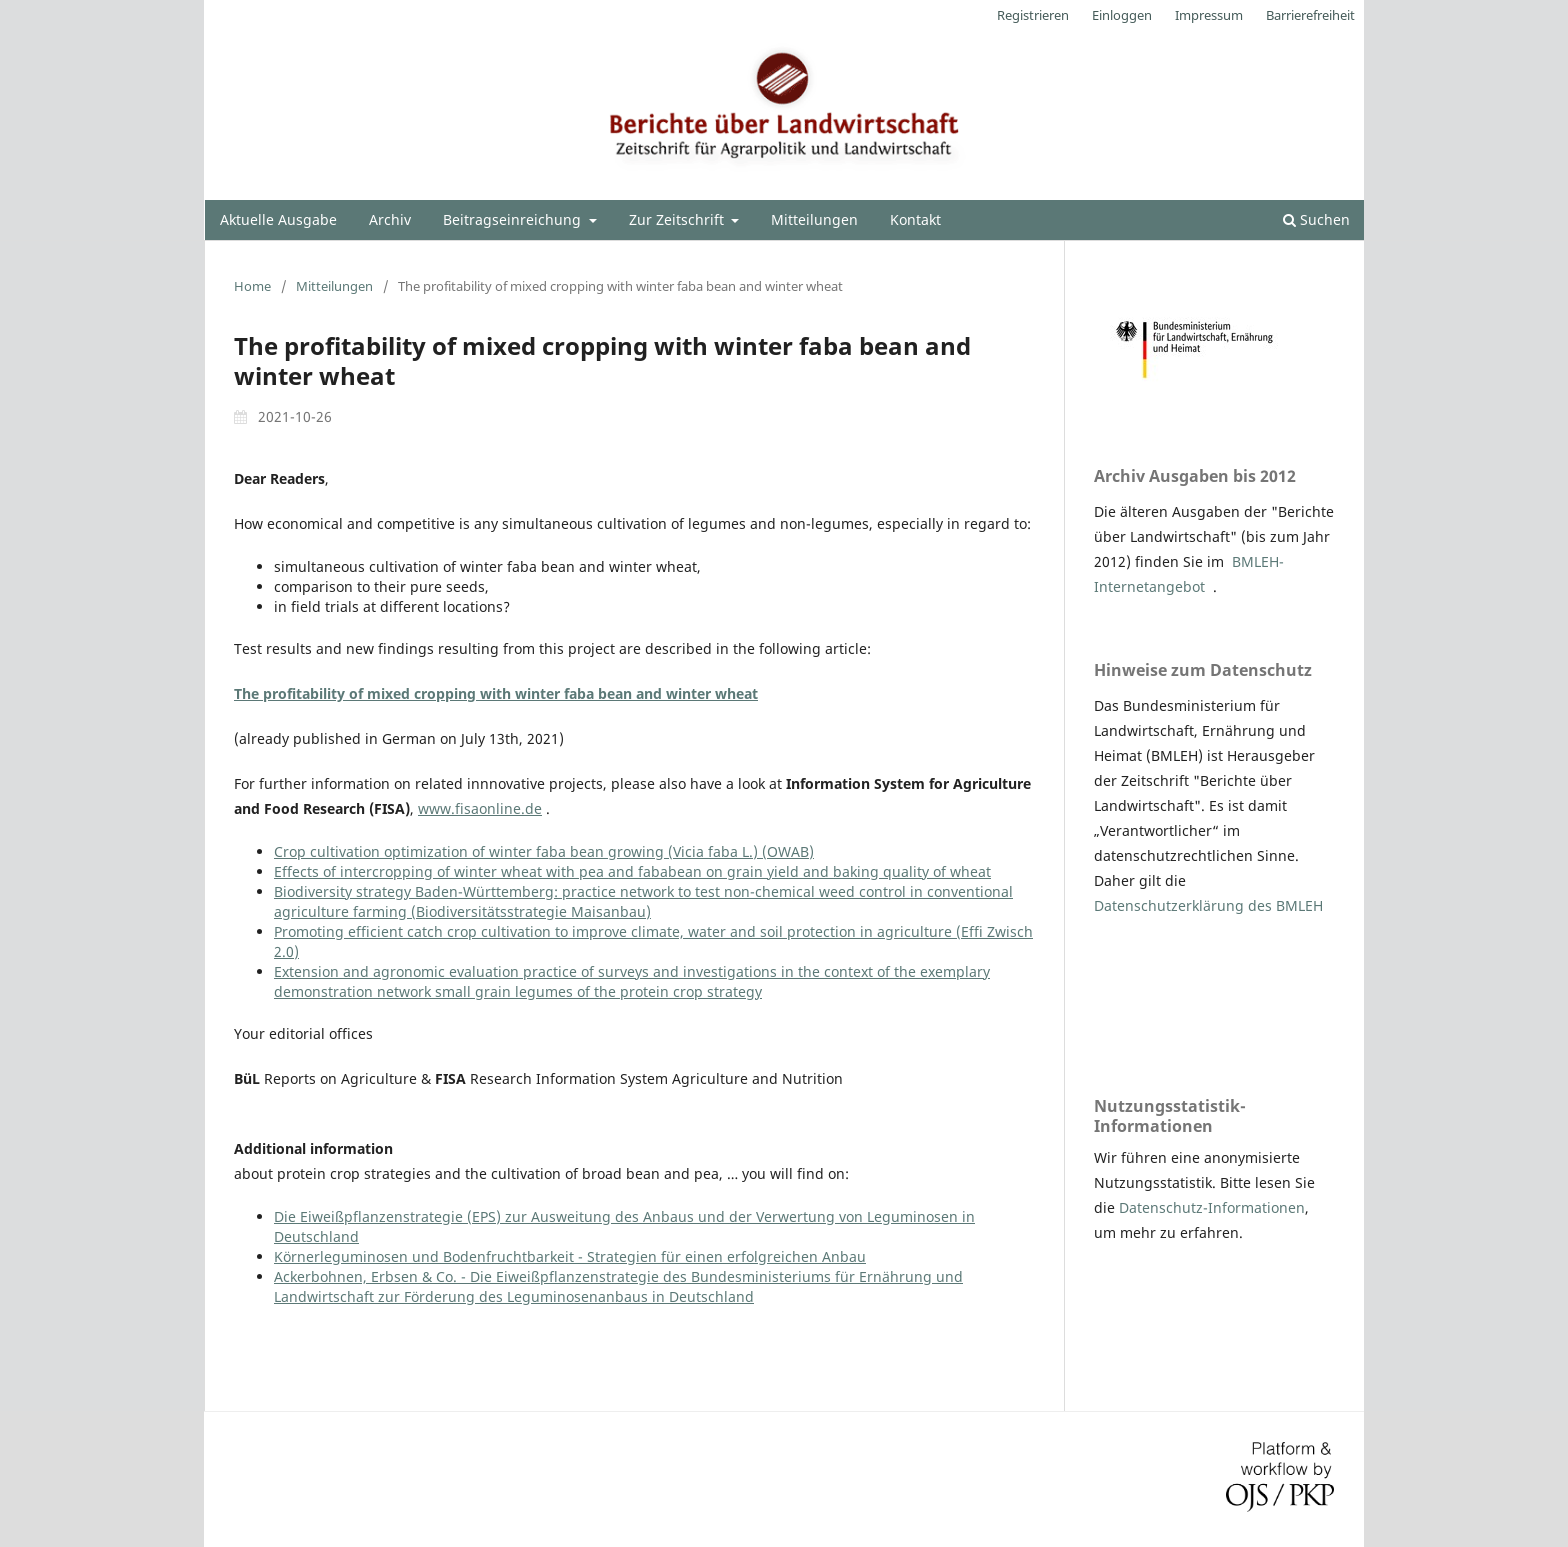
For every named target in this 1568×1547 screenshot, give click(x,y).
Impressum (1209, 15)
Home (252, 286)
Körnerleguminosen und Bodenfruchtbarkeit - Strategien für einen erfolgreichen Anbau (570, 1256)
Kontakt (915, 219)
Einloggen (1122, 15)
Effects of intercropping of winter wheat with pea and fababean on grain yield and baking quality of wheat (632, 871)
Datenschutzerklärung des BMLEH (1208, 905)
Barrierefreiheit (1310, 15)
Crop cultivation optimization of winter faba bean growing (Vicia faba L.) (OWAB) (544, 851)
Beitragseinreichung (514, 219)
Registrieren (1033, 15)
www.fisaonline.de (480, 808)
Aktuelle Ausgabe (278, 219)
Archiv (390, 219)
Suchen (1316, 219)
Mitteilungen (814, 219)
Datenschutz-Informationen (1212, 1207)
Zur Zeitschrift (678, 219)
